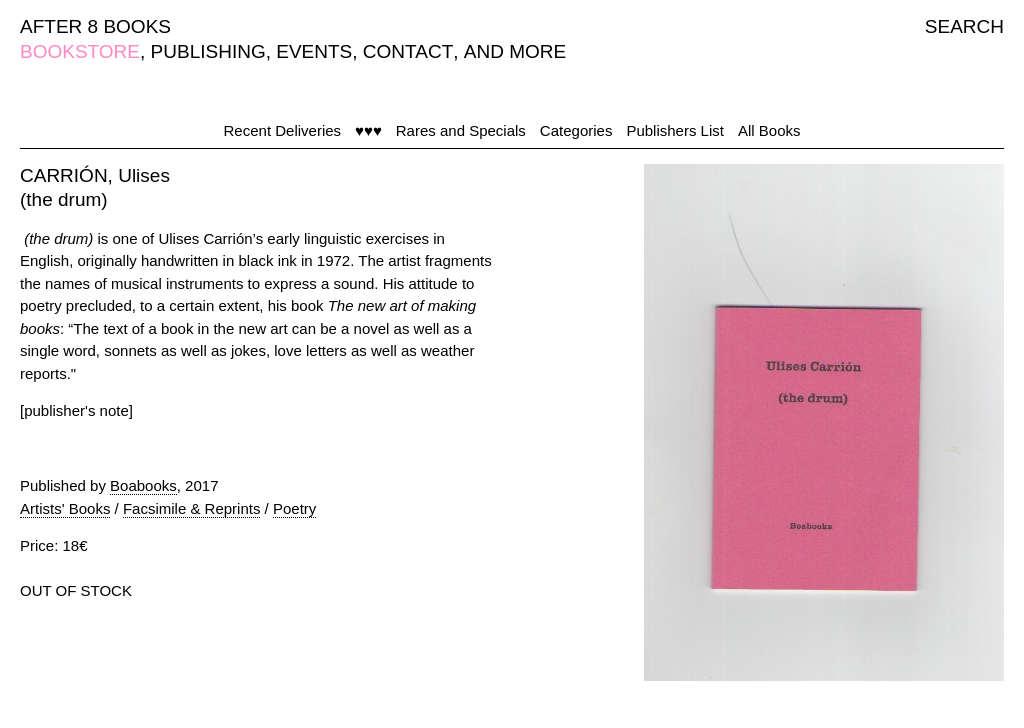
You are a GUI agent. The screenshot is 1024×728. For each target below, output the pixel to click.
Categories (576, 130)
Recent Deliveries (283, 130)
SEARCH (964, 26)
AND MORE (515, 51)
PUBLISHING (208, 51)
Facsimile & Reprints (192, 508)
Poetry (294, 508)
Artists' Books (65, 508)
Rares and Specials (461, 130)
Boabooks (143, 485)
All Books (769, 130)
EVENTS (314, 51)
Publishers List (675, 130)
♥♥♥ (368, 130)
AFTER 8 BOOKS (95, 26)
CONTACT (408, 51)
